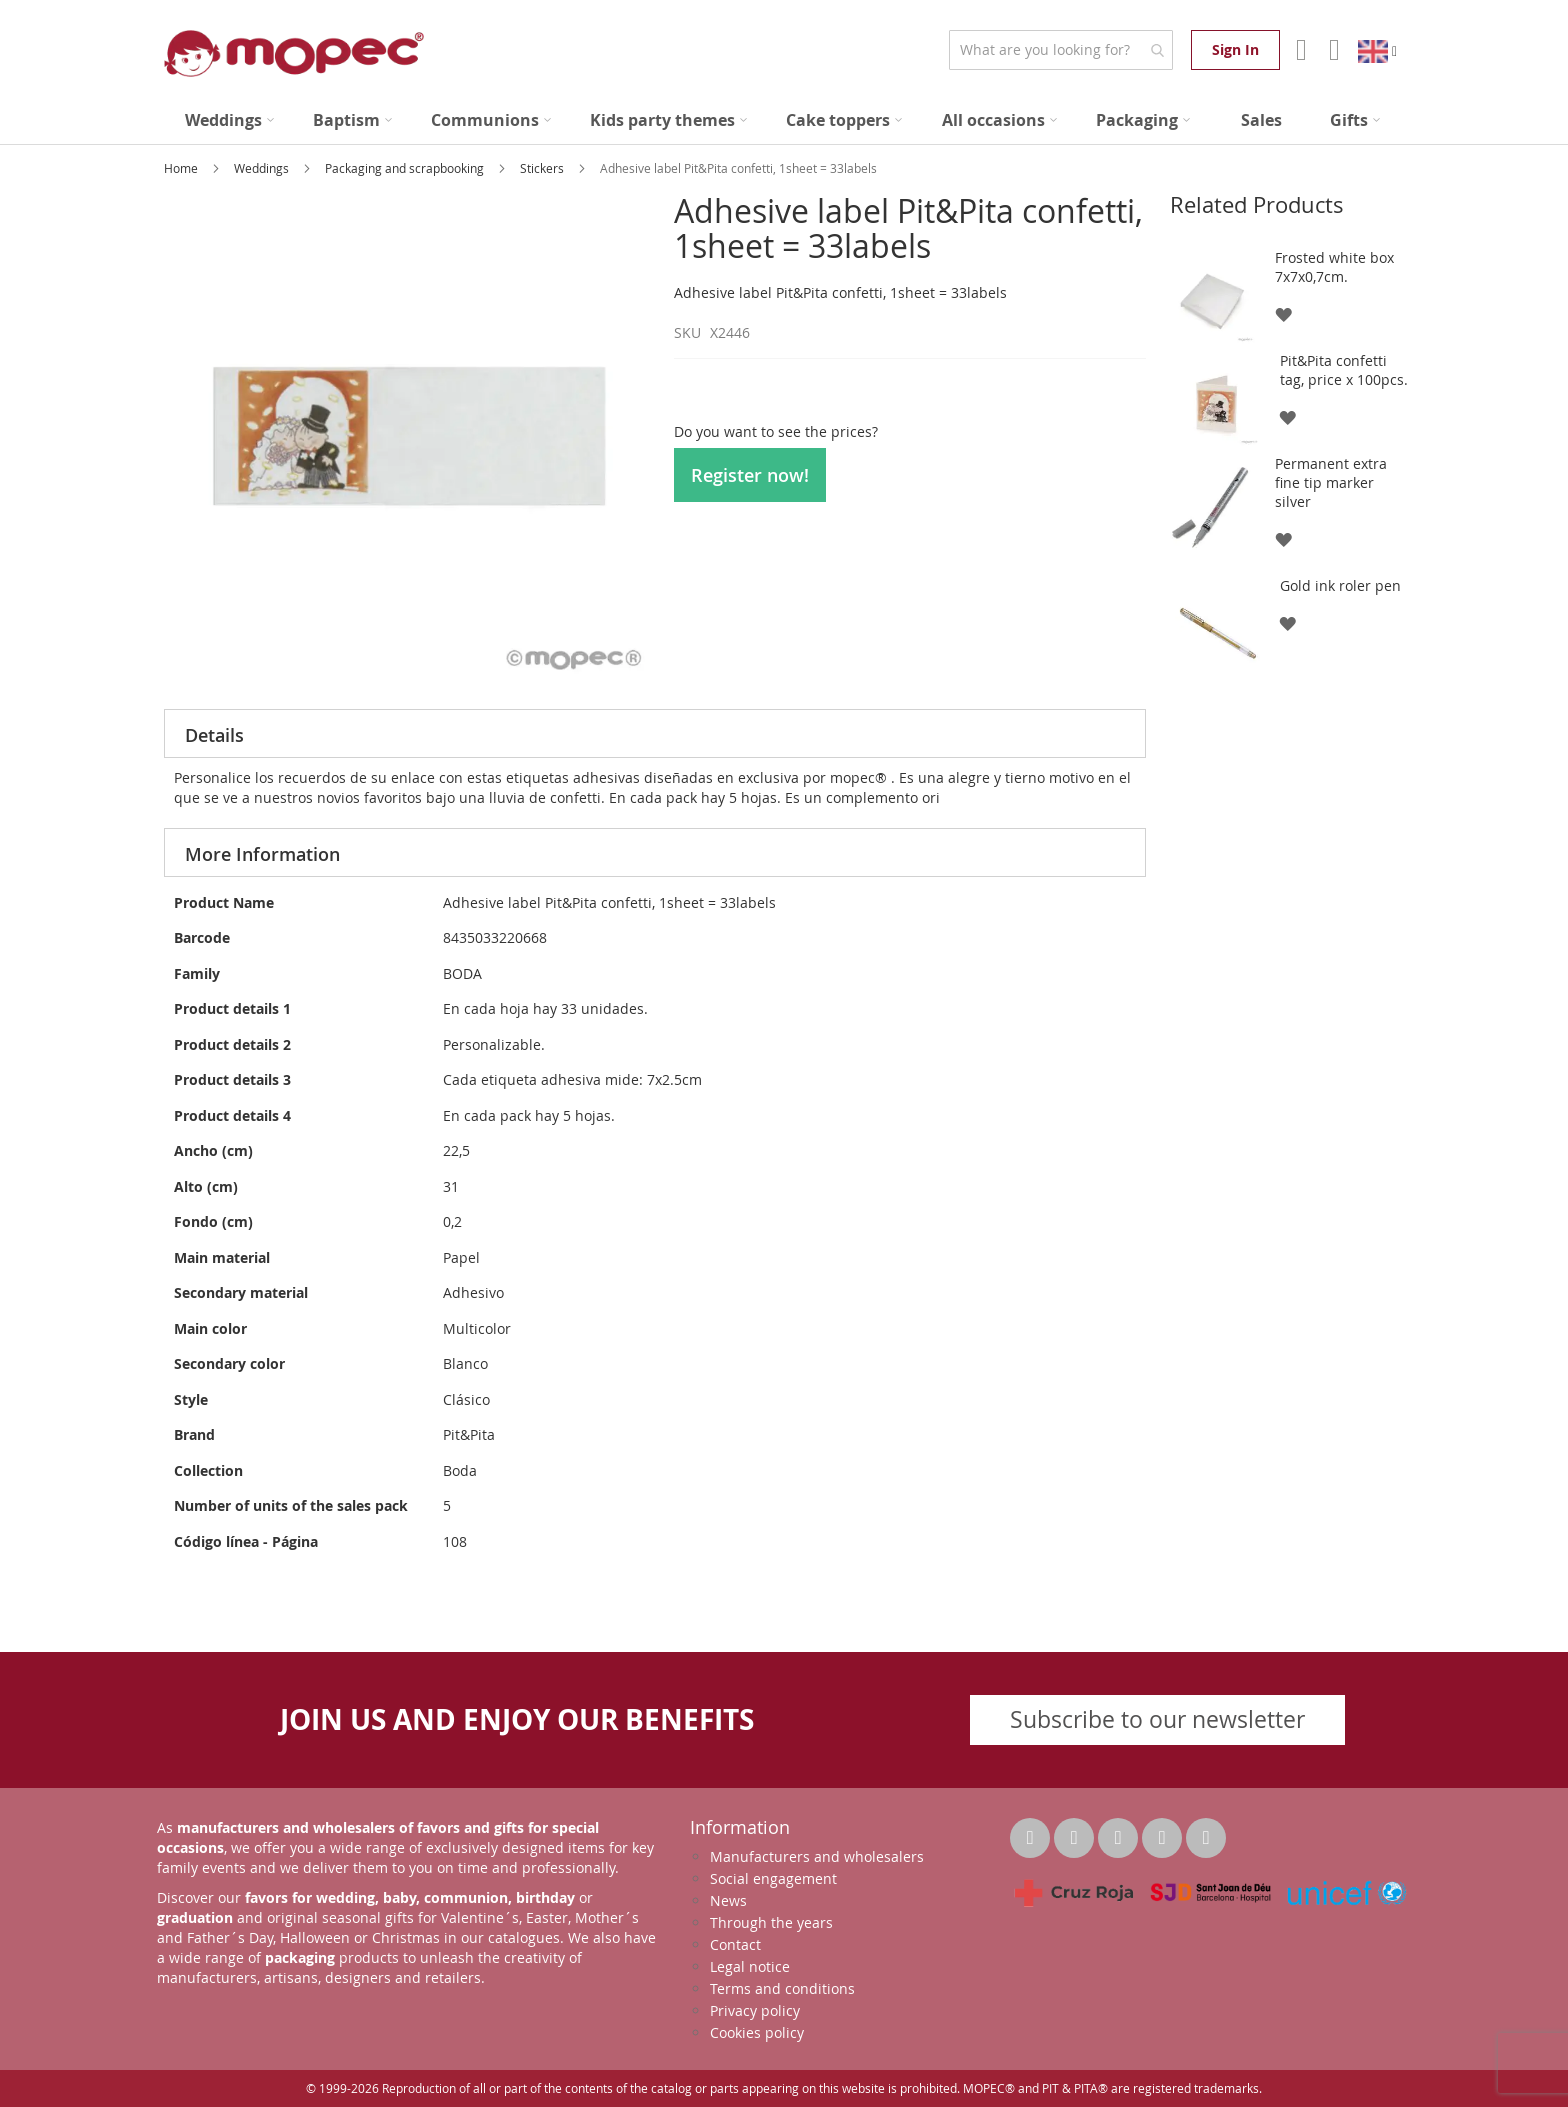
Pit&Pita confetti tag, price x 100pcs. (1344, 370)
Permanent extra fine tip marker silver (1331, 482)
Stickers (543, 168)
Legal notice (750, 1966)
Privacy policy (755, 2010)
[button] (1282, 313)
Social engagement (773, 1878)
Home (182, 168)
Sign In (1235, 49)
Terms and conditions (782, 1988)
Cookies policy (757, 2032)
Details (214, 735)
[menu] (784, 120)
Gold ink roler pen (1340, 585)
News (728, 1900)
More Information (262, 854)
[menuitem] (229, 120)
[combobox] (1060, 50)
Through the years (771, 1922)
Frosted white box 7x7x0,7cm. (1334, 267)
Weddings (263, 168)
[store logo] (294, 53)
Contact (735, 1944)
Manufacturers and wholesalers (817, 1856)
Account (1299, 50)
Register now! (750, 475)
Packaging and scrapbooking (406, 168)
